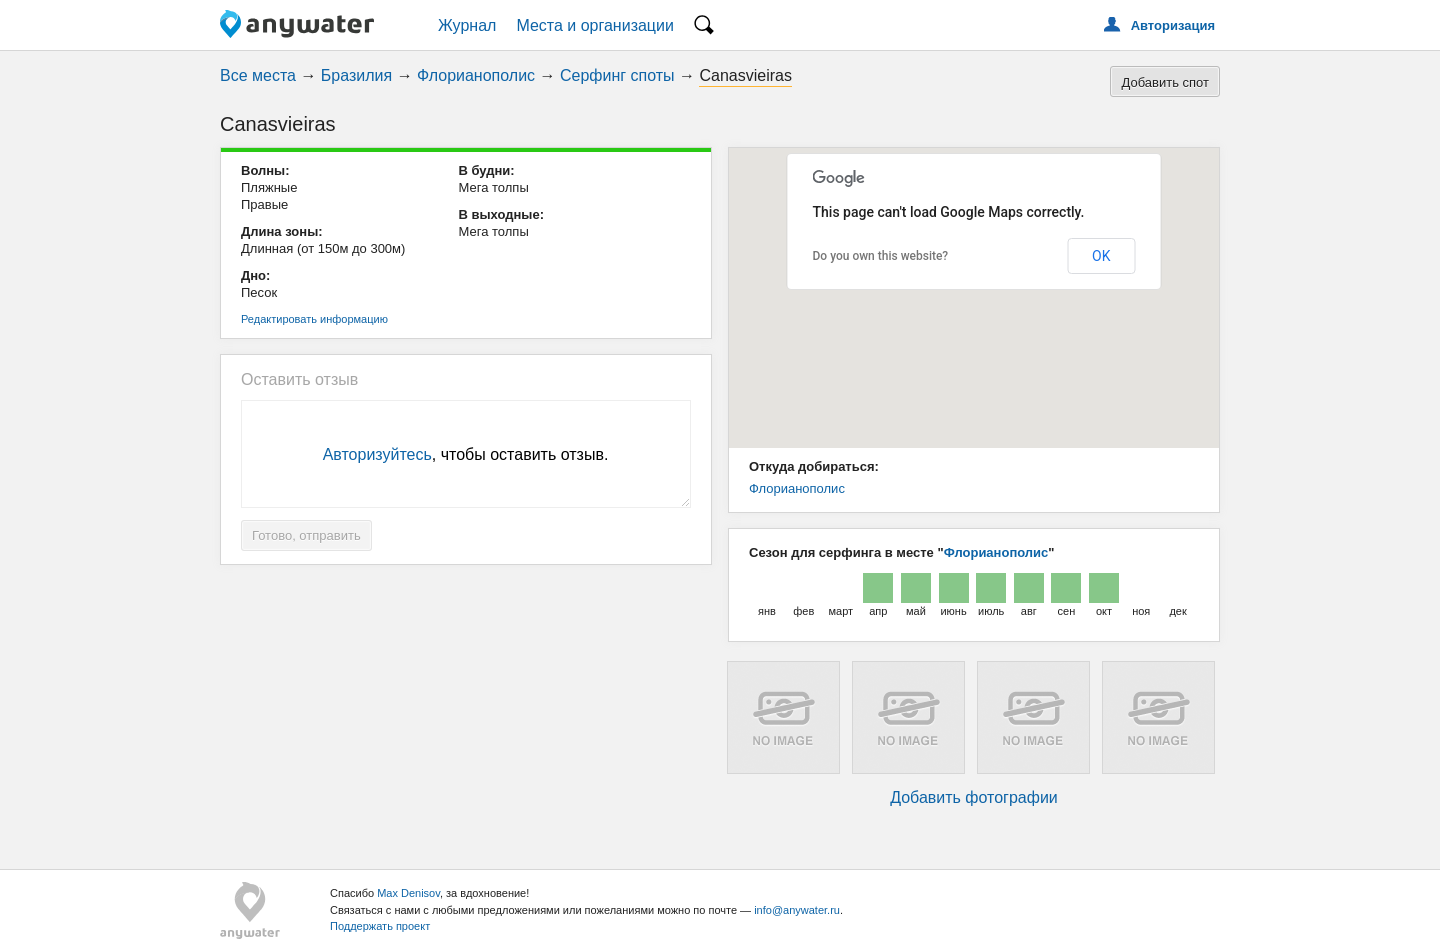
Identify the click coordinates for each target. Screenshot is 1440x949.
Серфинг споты (617, 75)
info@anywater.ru (797, 910)
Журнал (467, 25)
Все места (258, 75)
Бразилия (356, 75)
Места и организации (595, 25)
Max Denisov (408, 893)
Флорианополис (476, 75)
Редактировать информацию (314, 319)
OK (1101, 256)
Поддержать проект (380, 926)
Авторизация (1173, 25)
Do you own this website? (881, 256)
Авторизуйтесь (377, 454)
